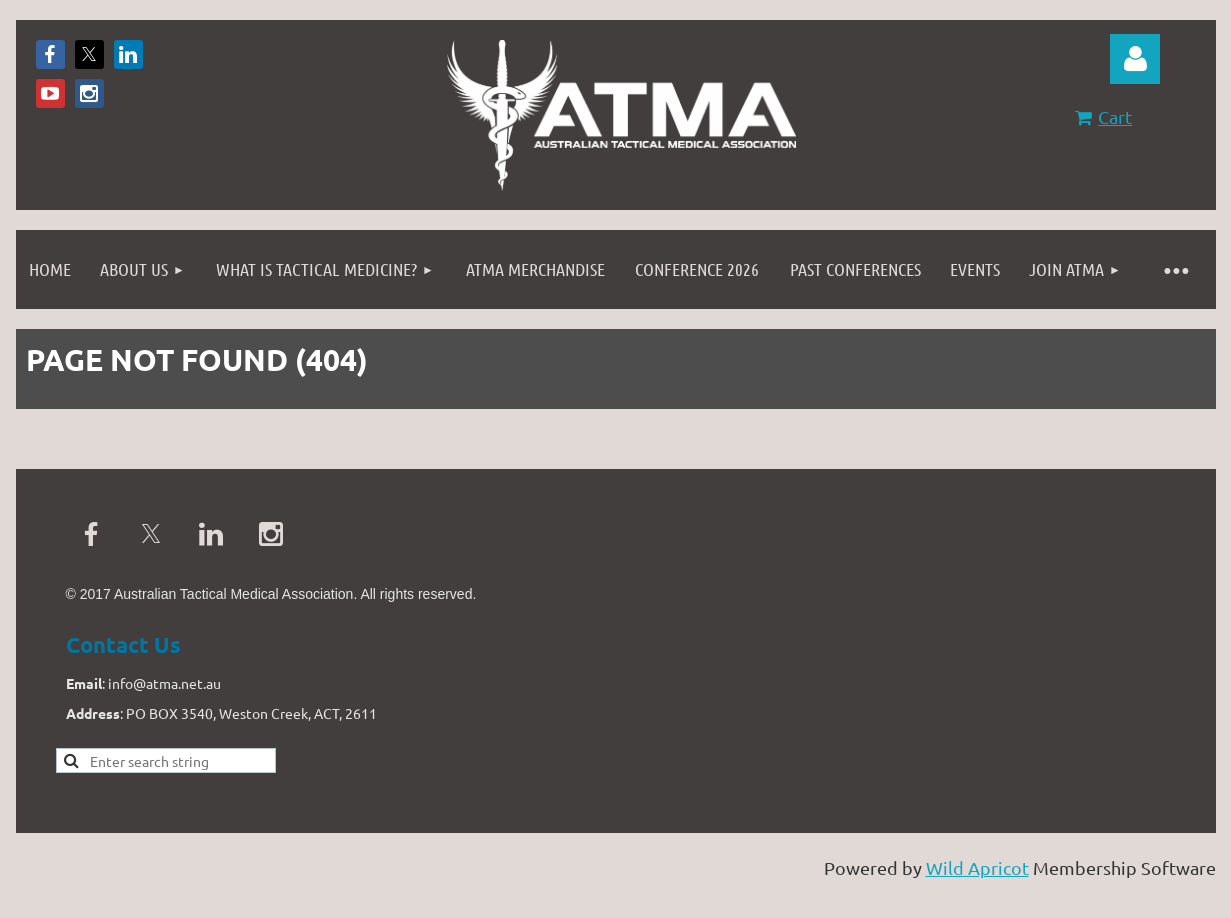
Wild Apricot (977, 867)
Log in (1135, 59)
